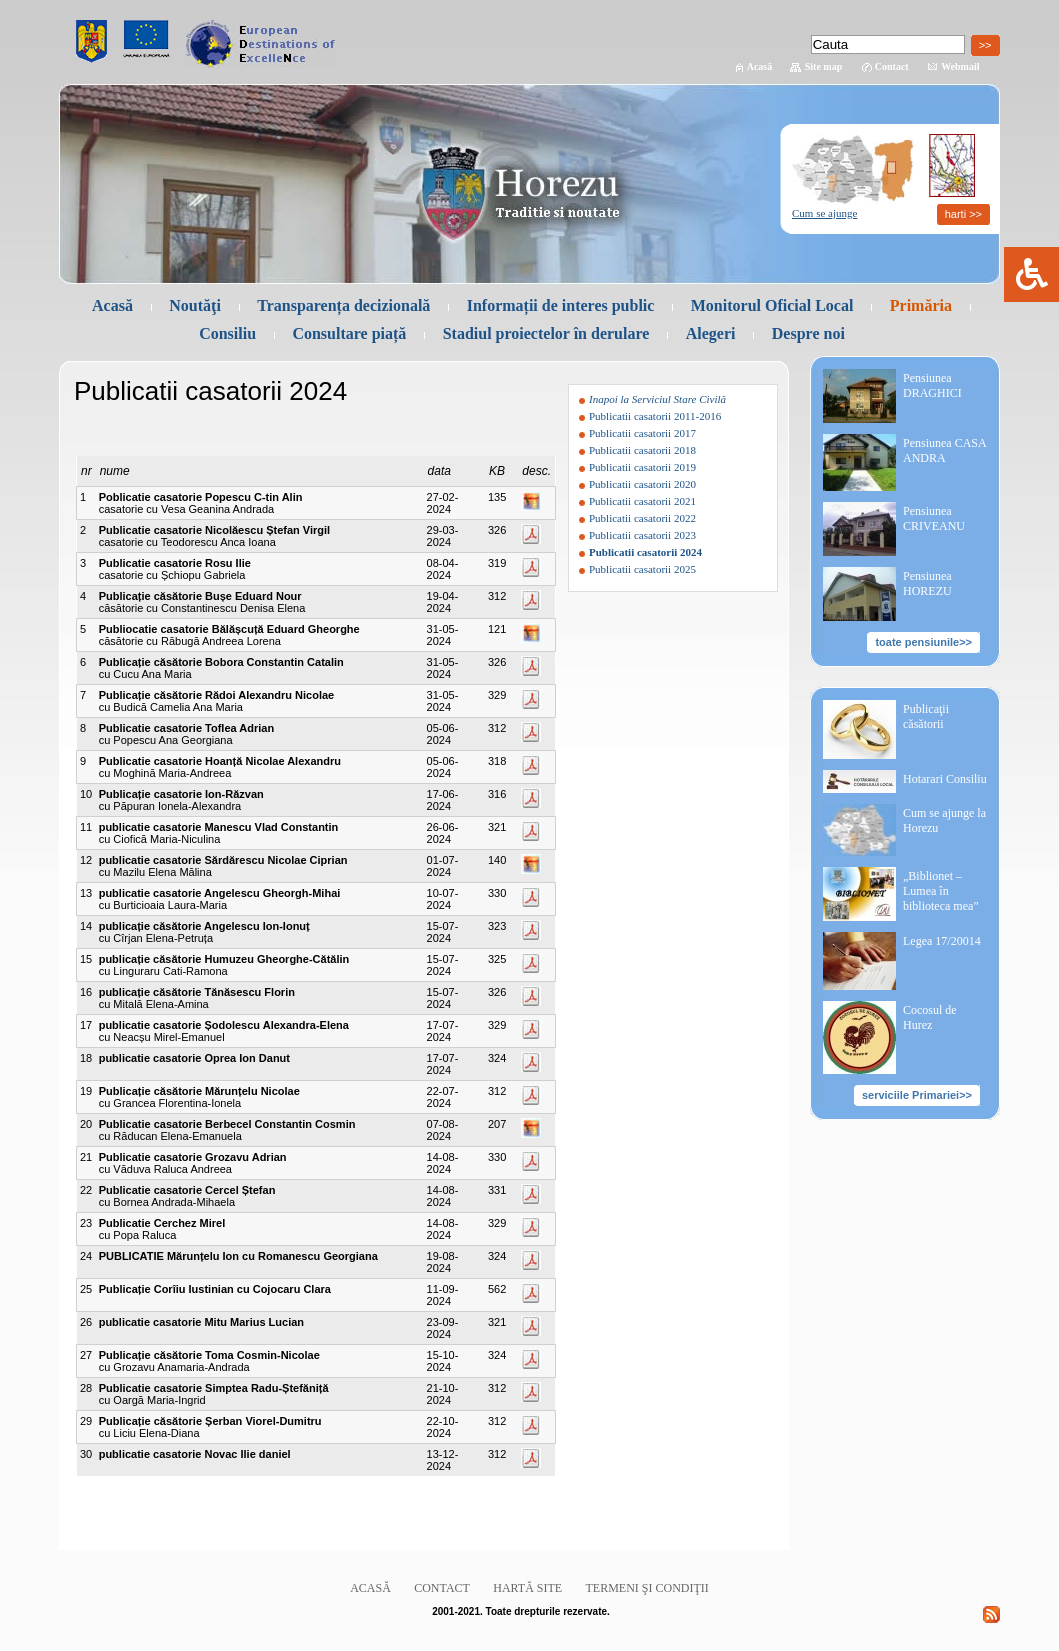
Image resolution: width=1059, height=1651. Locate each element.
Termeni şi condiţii (647, 1588)
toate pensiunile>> (923, 642)
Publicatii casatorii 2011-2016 (655, 416)
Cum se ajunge (824, 213)
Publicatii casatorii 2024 (645, 552)
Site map (824, 66)
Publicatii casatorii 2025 (642, 569)
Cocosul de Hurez (930, 1017)
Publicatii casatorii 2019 (642, 467)
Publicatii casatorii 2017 (642, 433)
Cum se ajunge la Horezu (944, 820)
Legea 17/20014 (942, 941)
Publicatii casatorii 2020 (642, 484)
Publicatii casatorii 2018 (642, 450)
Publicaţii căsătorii (926, 716)
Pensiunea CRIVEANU (934, 518)
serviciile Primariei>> (917, 1095)
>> (985, 45)
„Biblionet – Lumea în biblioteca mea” (941, 891)
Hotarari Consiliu (945, 779)
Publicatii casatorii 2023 (642, 535)
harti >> (963, 214)
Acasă (760, 66)
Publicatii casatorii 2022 (642, 518)
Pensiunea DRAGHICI (932, 385)
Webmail (960, 66)
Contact (892, 66)
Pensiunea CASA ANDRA (944, 450)
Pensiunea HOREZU (927, 583)
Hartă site (527, 1588)
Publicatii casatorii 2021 (642, 501)
